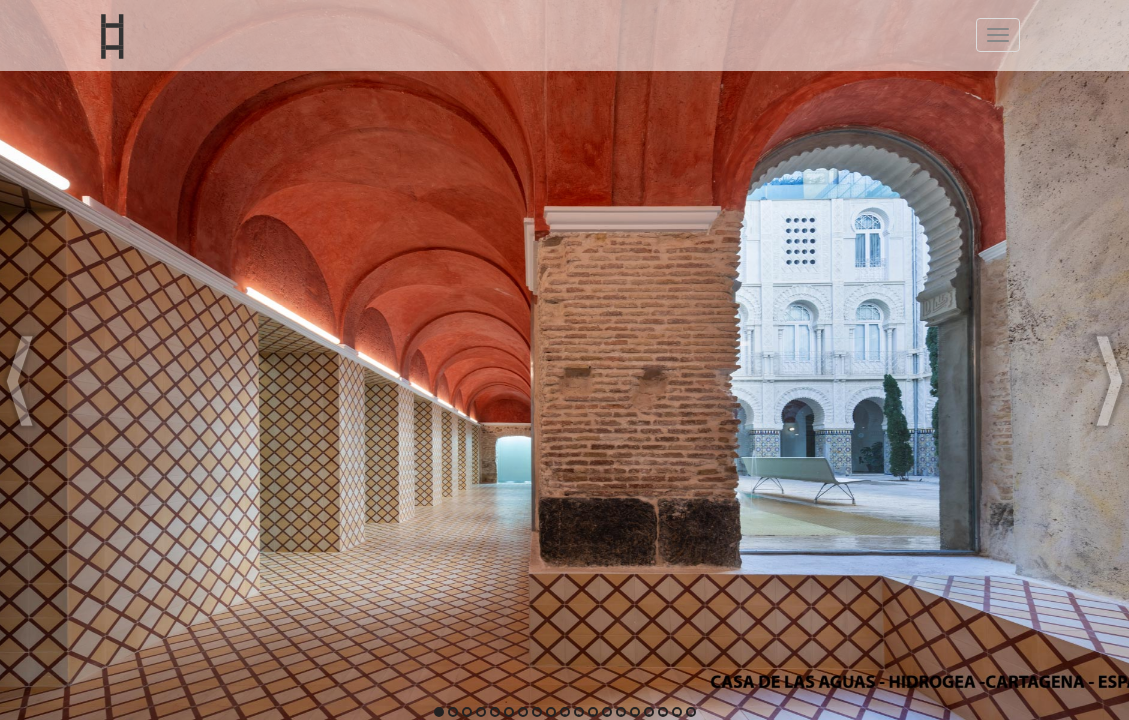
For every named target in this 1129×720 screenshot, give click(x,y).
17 (662, 712)
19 (690, 712)
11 (577, 712)
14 (620, 712)
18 (676, 712)
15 (634, 712)
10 (564, 712)
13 (606, 712)
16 (648, 712)
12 (592, 712)
